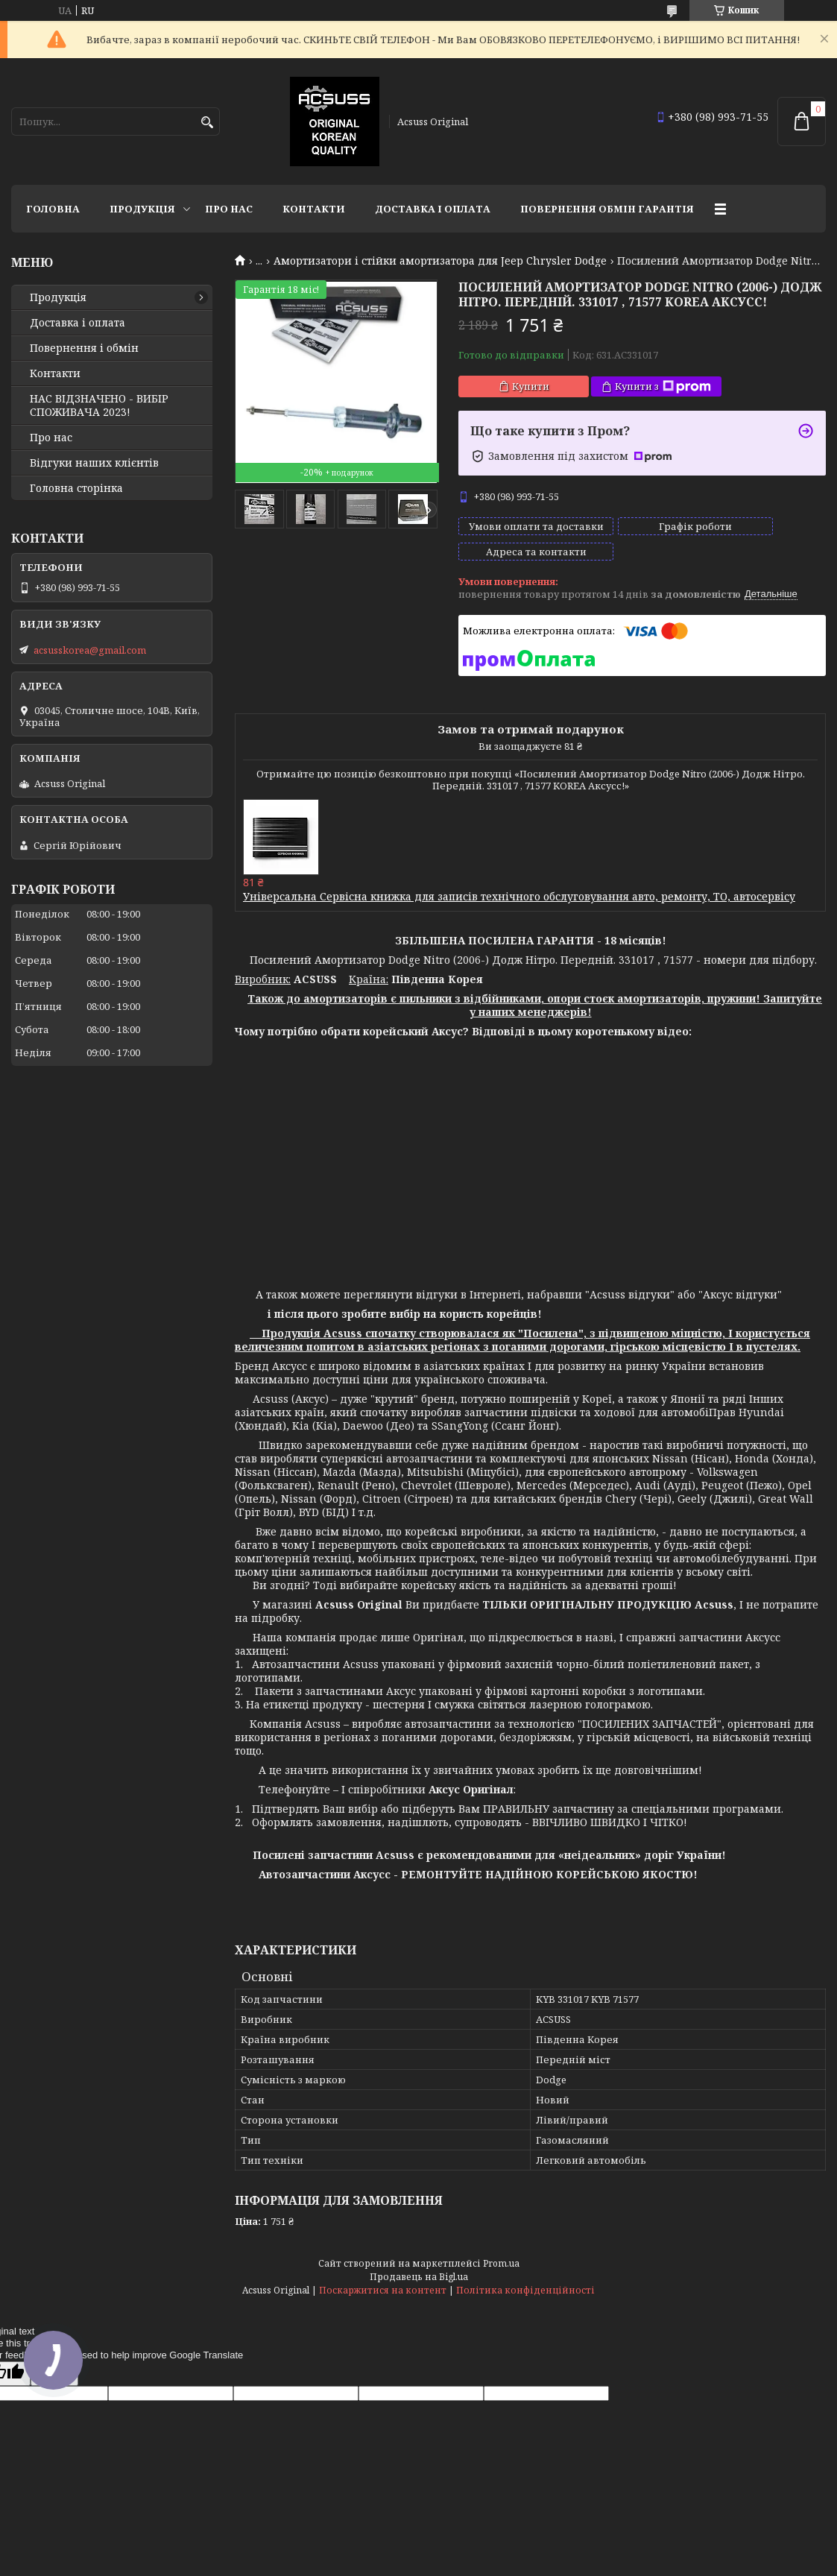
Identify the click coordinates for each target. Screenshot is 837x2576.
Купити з (663, 386)
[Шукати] (207, 123)
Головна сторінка (76, 488)
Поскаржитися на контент (382, 2276)
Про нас (229, 208)
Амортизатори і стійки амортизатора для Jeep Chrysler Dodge (440, 261)
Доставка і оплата (432, 208)
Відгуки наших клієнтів (94, 463)
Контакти (313, 208)
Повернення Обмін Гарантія (607, 208)
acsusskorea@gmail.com (90, 650)
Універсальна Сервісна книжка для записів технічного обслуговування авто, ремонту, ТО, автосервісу (519, 883)
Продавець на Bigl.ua (419, 2263)
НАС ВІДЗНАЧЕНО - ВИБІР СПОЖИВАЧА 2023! (99, 405)
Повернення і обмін (84, 348)
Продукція (142, 208)
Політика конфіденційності (525, 2276)
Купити (530, 386)
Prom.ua (501, 2250)
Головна (53, 208)
